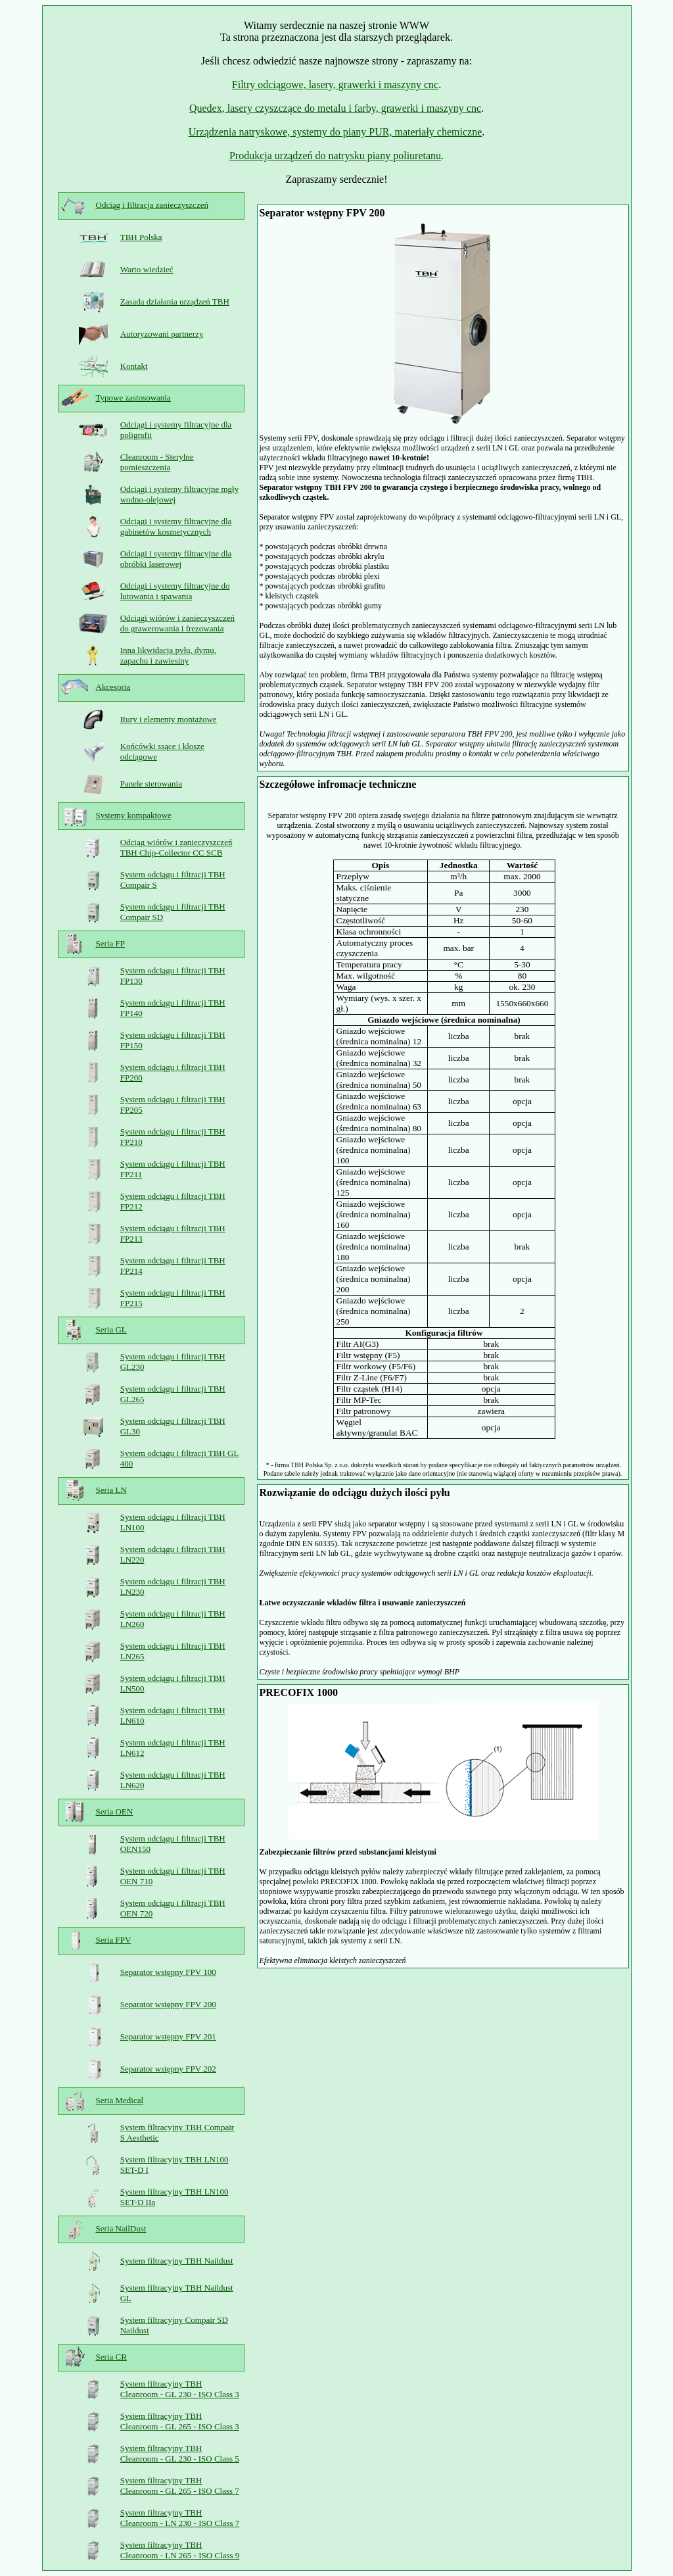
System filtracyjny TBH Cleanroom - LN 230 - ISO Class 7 (180, 2518)
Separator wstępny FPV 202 (168, 2069)
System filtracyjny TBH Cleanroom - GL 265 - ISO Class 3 (179, 2421)
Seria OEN (114, 1811)
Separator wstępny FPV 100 (168, 1972)
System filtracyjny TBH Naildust (176, 2261)
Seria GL (111, 1329)
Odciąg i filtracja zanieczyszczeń (152, 205)
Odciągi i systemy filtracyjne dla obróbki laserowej (176, 558)
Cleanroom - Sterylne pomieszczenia (157, 462)
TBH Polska (141, 237)
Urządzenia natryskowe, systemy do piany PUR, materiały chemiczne (335, 131)
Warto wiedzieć (147, 269)
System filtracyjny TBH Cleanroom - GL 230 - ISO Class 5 (179, 2453)
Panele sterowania (151, 784)
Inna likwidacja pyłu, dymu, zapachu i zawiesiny (168, 655)
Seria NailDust (121, 2228)
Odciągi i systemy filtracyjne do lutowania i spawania (175, 591)
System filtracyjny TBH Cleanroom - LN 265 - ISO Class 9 (180, 2550)
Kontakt (134, 366)
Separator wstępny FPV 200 (168, 2004)
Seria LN (111, 1490)
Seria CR (111, 2357)
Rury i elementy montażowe (168, 719)
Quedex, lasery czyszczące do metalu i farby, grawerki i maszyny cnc (335, 108)
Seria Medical (120, 2100)
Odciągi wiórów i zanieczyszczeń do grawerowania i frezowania (177, 623)
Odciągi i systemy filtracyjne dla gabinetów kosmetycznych (176, 526)
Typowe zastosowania (133, 397)
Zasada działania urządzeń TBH (174, 301)
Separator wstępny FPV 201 (168, 2036)
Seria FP (110, 943)
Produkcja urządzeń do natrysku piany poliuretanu (335, 155)
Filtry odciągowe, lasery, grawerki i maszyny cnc (335, 84)
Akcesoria (113, 687)
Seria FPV (113, 1940)
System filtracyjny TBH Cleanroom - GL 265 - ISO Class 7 (179, 2485)
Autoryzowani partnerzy (162, 334)
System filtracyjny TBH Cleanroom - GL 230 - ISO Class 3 (179, 2389)
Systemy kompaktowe (134, 815)
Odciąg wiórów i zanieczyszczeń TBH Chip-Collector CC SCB (176, 847)
